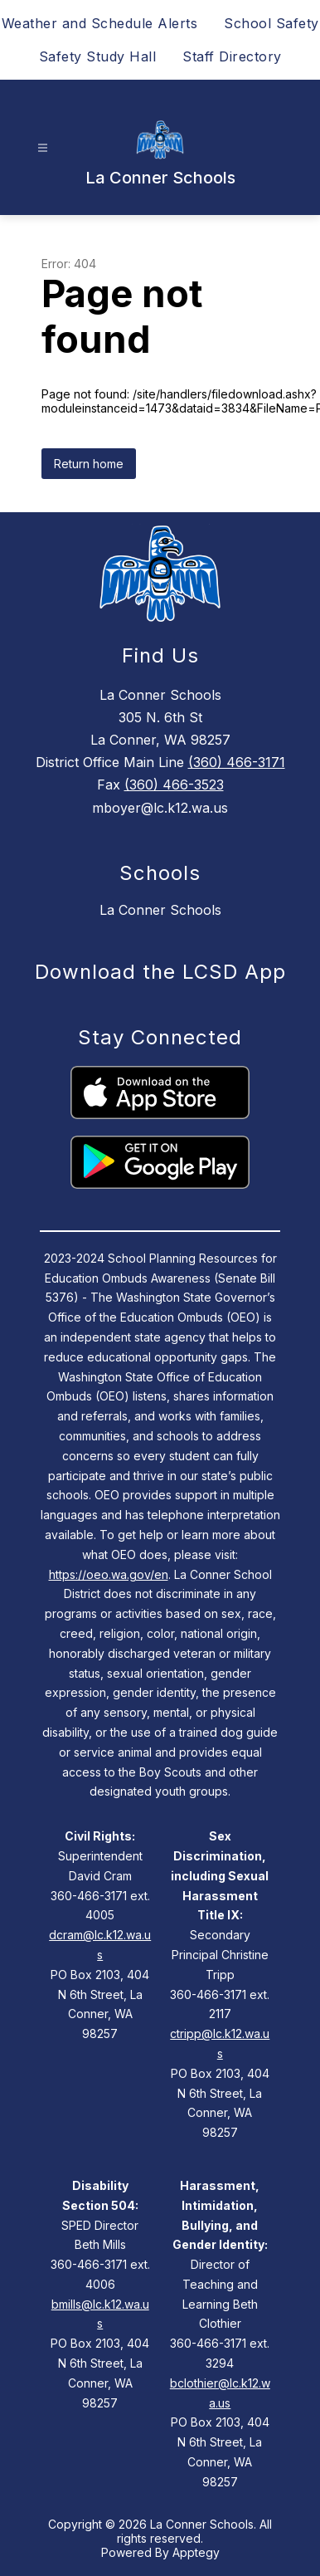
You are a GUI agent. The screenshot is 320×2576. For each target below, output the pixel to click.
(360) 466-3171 (236, 762)
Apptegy (196, 2552)
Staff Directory (232, 56)
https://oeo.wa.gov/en (108, 1574)
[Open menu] (42, 148)
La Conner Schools (160, 910)
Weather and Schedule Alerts (100, 23)
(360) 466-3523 (174, 784)
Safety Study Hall (98, 56)
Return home (89, 464)
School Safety (271, 23)
